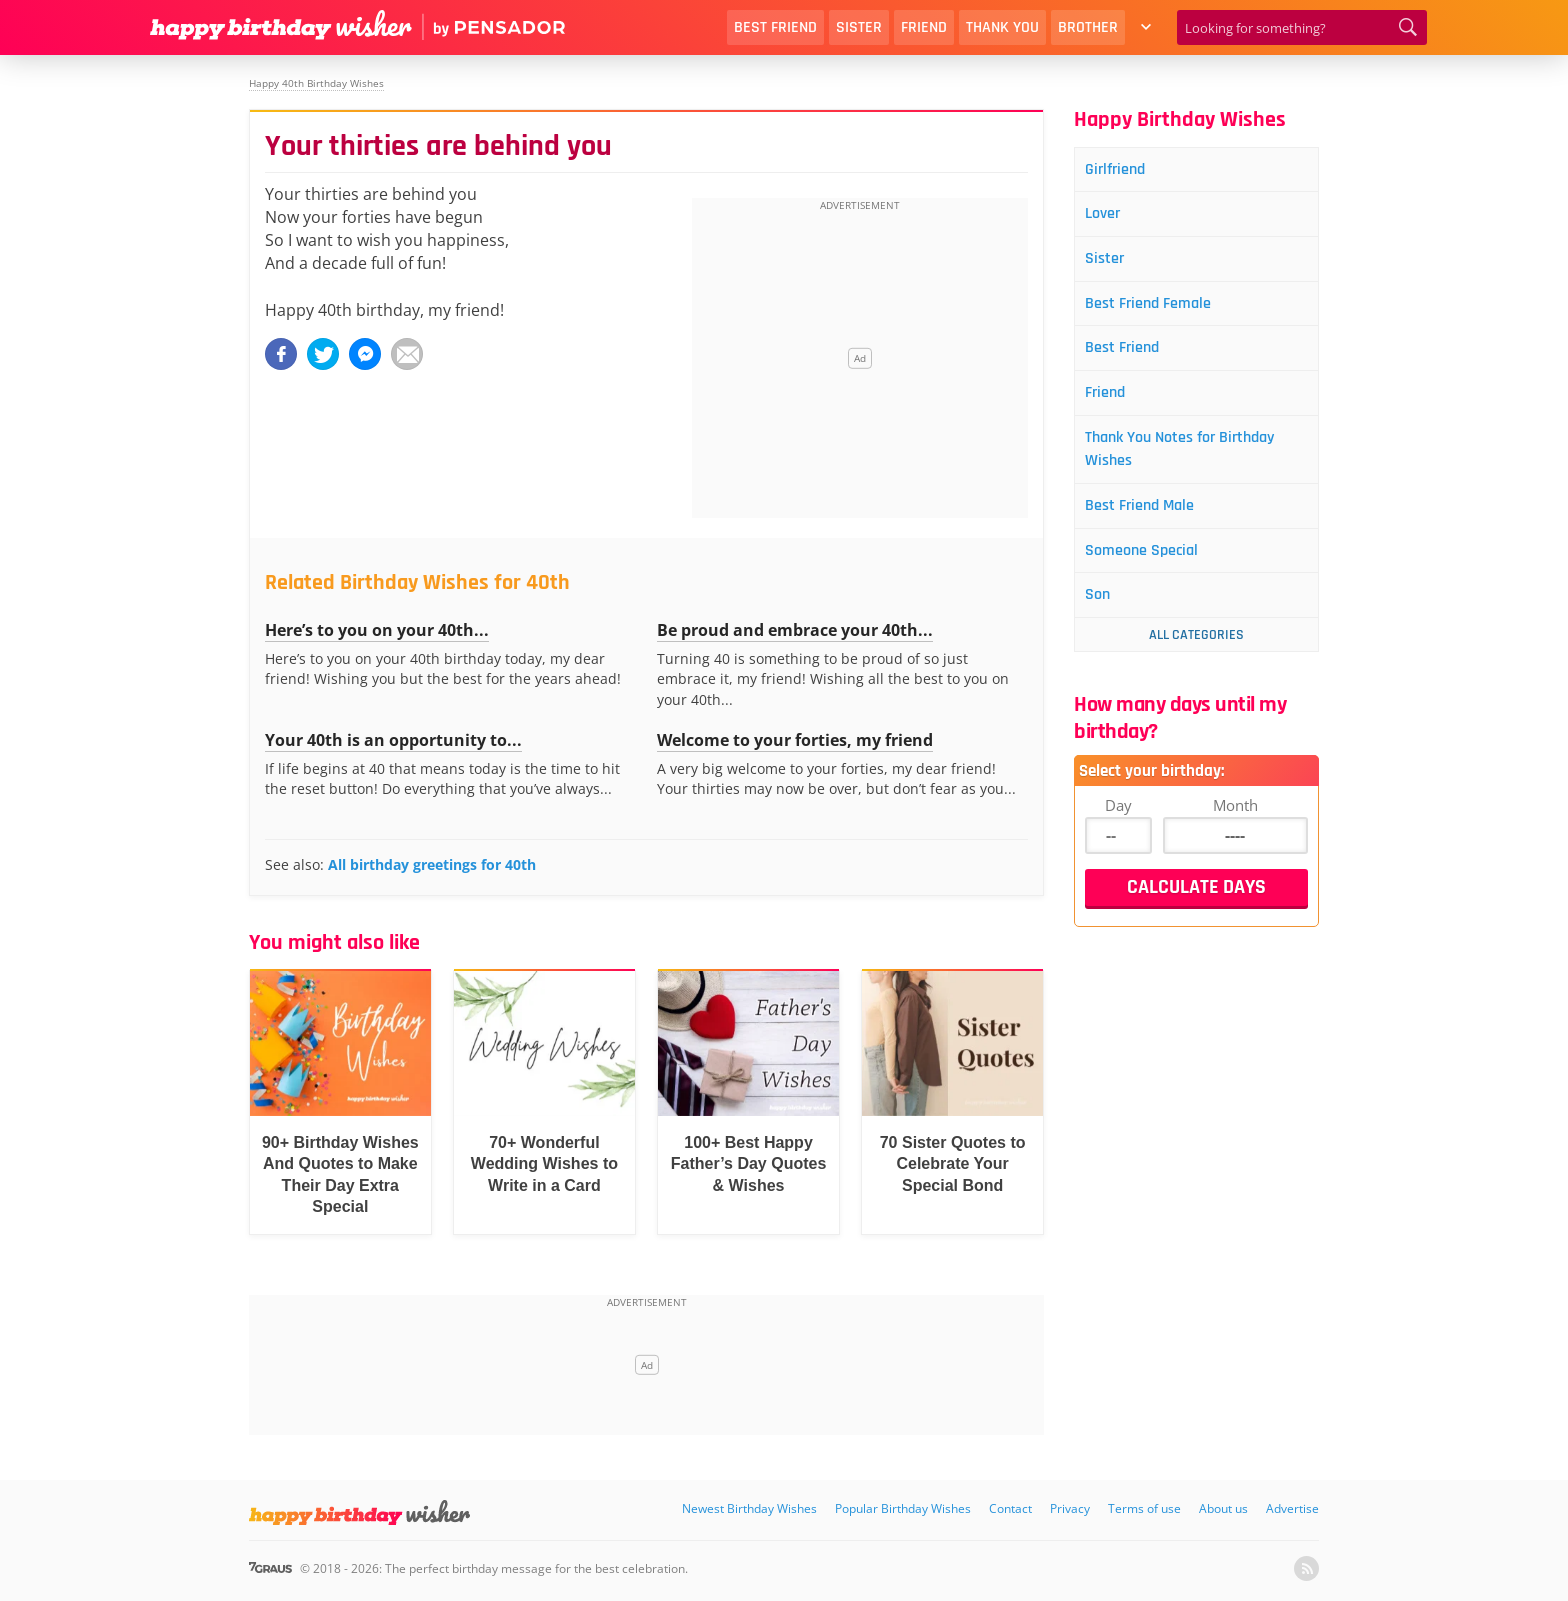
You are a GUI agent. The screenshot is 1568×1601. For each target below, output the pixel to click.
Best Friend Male (1150, 524)
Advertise (1292, 1508)
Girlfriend (1123, 170)
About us (1223, 1508)
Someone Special (1152, 571)
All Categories (1196, 659)
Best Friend (775, 27)
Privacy (1070, 1508)
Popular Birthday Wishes (903, 1508)
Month (1235, 829)
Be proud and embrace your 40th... (795, 630)
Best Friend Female (1159, 311)
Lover (1110, 217)
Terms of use (1144, 1508)
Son (1104, 618)
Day (1118, 829)
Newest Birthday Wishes (749, 1508)
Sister (859, 27)
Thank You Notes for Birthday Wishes (1195, 464)
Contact (1010, 1508)
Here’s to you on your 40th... (377, 630)
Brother (1088, 27)
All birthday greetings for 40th (432, 864)
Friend (924, 27)
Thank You (1002, 27)
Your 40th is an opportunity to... (393, 740)
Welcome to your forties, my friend (795, 740)
